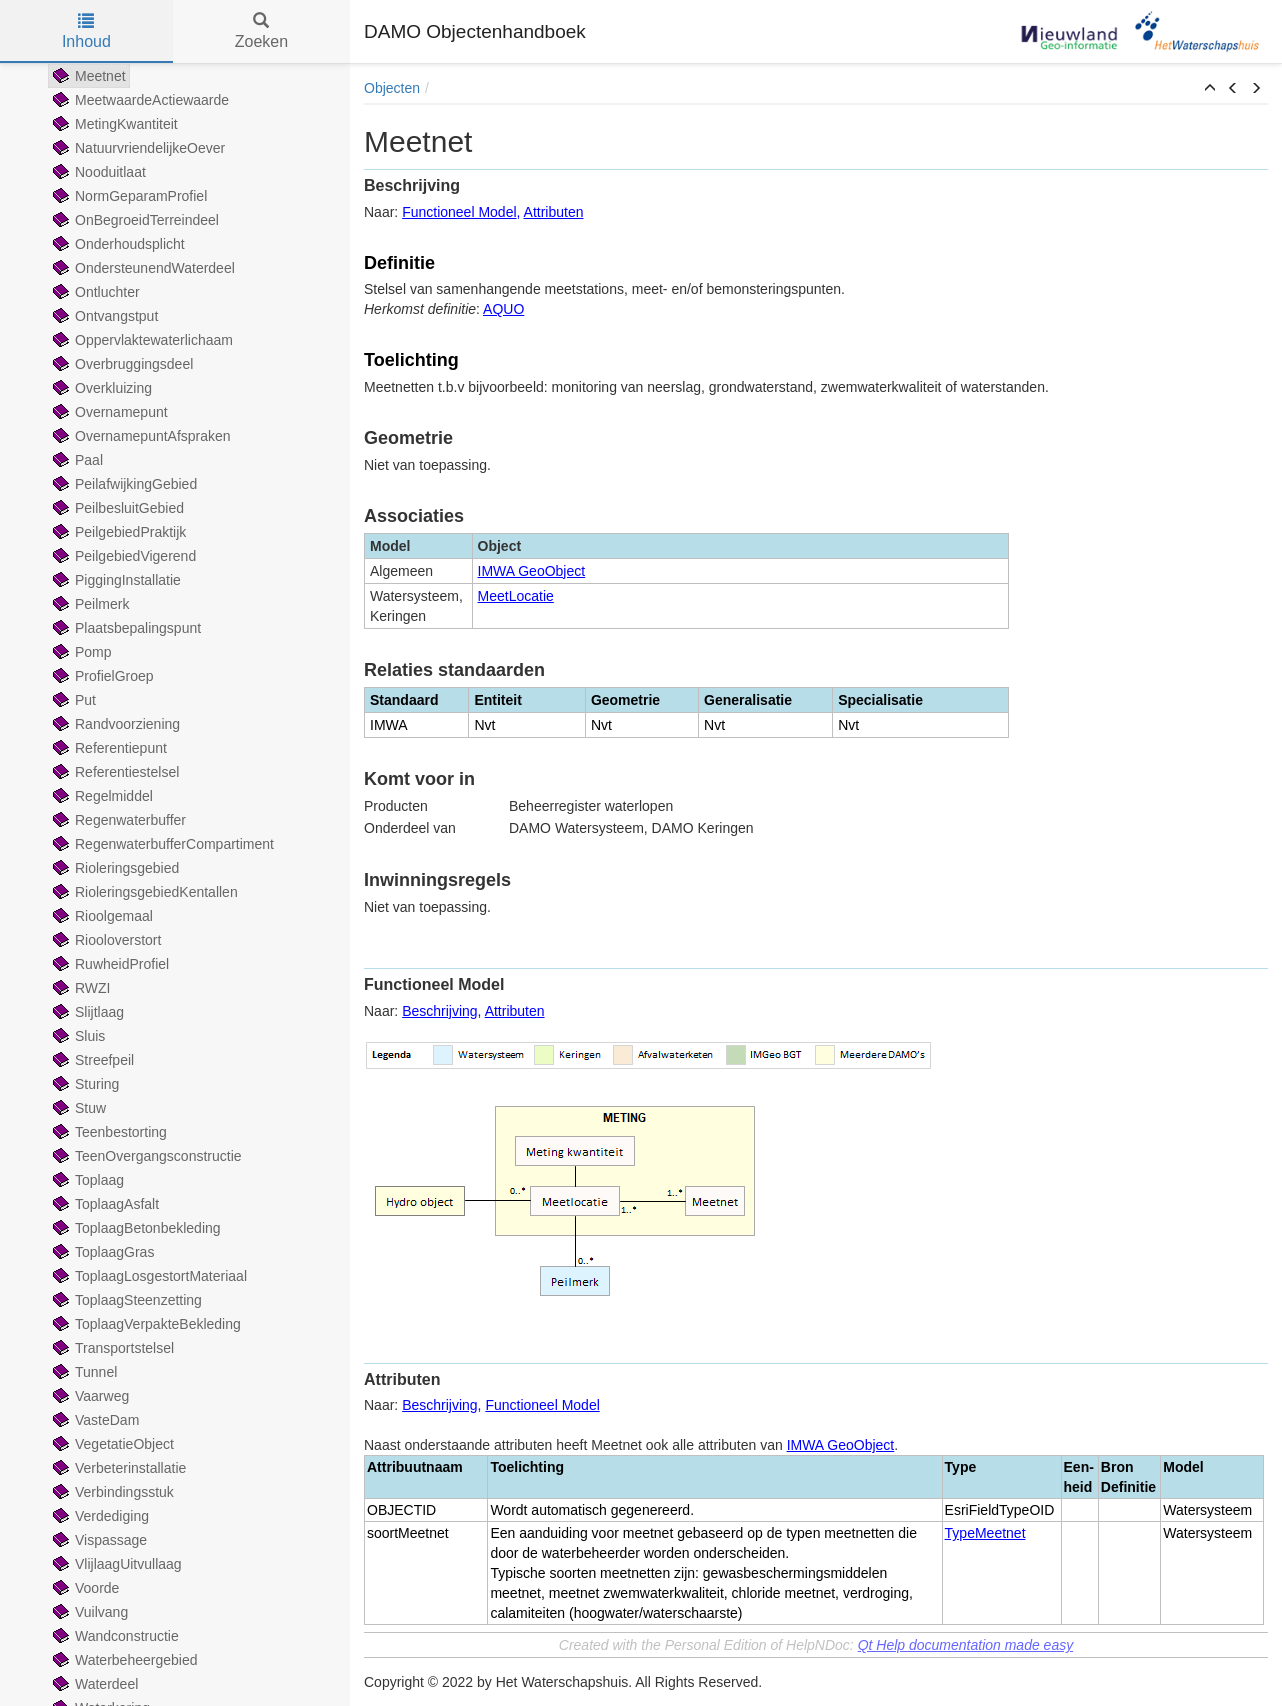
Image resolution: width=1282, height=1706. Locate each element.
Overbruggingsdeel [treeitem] (121, 364)
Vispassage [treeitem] (98, 1540)
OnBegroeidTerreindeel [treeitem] (134, 220)
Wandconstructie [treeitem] (114, 1636)
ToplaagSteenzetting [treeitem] (125, 1300)
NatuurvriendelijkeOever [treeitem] (137, 148)
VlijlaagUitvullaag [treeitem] (115, 1564)
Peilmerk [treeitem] (89, 604)
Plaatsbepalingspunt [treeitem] (125, 628)
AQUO (503, 309)
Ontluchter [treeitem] (94, 292)
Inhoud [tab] (86, 31)
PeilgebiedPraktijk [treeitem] (117, 532)
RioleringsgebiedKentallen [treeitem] (143, 892)
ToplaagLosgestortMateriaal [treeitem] (148, 1276)
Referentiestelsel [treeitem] (114, 772)
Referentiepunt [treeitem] (108, 748)
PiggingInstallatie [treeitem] (115, 580)
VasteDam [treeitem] (94, 1420)
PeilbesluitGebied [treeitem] (116, 508)
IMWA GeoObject (532, 571)
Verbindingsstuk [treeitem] (111, 1492)
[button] (1210, 89)
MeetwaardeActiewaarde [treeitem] (139, 100)
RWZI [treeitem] (80, 988)
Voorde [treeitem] (84, 1588)
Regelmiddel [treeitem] (101, 796)
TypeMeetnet (985, 1533)
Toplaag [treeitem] (86, 1180)
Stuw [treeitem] (77, 1108)
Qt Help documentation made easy (966, 1645)
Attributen (554, 212)
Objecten (392, 88)
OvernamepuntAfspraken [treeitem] (140, 436)
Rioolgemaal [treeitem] (101, 916)
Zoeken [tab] (261, 31)
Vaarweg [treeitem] (89, 1396)
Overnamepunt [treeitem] (108, 412)
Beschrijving (439, 1011)
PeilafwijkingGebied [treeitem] (123, 484)
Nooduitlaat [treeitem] (97, 172)
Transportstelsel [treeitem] (111, 1348)
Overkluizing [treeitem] (100, 388)
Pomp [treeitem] (80, 652)
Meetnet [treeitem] (87, 76)
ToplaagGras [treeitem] (101, 1252)
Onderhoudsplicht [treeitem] (117, 244)
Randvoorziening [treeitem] (114, 724)
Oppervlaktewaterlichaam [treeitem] (141, 340)
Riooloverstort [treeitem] (105, 940)
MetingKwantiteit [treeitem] (113, 124)
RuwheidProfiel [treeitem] (109, 964)
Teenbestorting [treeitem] (108, 1132)
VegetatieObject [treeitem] (111, 1444)
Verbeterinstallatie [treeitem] (117, 1468)
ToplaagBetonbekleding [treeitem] (135, 1228)
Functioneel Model (459, 212)
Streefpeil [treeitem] (91, 1060)
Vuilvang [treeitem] (88, 1612)
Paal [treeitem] (76, 460)
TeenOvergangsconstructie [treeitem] (145, 1156)
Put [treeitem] (72, 700)
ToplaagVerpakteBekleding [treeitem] (145, 1324)
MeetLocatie (516, 596)
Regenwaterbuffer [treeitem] (117, 820)
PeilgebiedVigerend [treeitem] (122, 556)
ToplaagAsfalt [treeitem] (104, 1204)
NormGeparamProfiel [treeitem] (128, 196)
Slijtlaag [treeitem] (86, 1012)
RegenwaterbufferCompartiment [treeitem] (161, 844)
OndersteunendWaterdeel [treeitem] (142, 268)
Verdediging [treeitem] (99, 1516)
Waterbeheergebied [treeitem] (123, 1660)
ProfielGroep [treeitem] (101, 676)
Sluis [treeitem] (77, 1036)
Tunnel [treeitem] (83, 1372)
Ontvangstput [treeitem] (103, 316)
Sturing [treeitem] (84, 1084)
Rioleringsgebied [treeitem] (114, 868)
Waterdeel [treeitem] (93, 1684)
